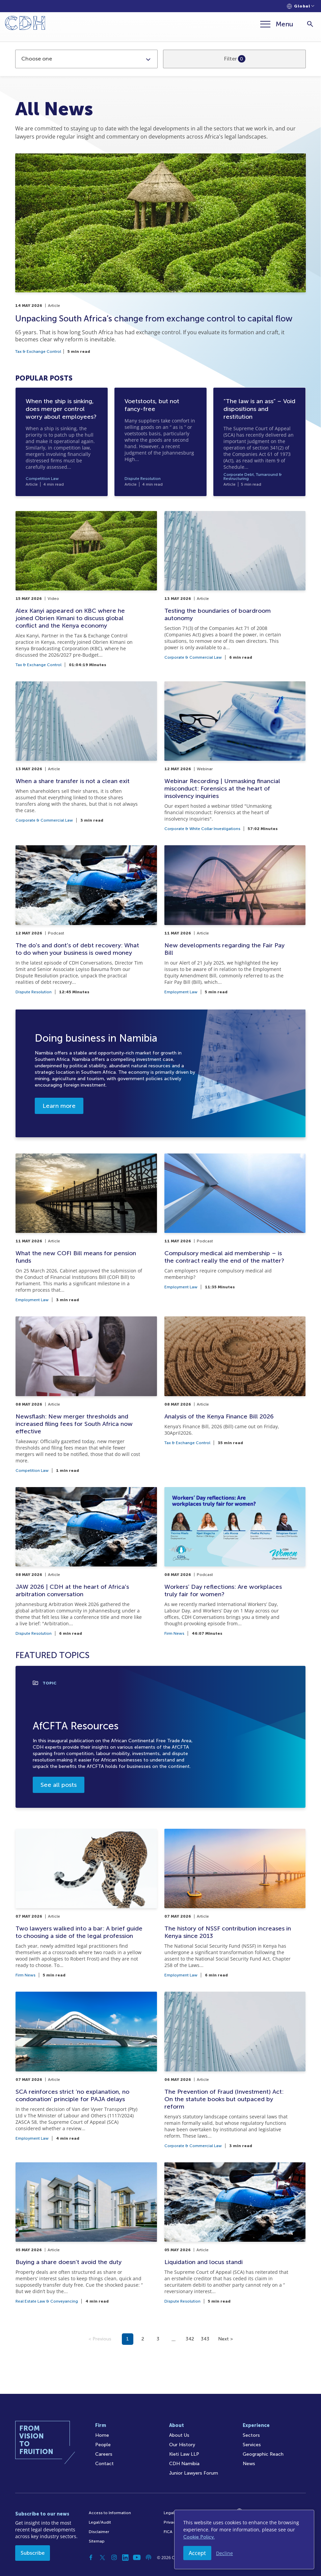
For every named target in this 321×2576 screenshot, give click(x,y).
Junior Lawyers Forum (193, 2473)
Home (102, 2435)
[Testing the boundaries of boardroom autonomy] (235, 589)
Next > (225, 2339)
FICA (168, 2531)
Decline (224, 2553)
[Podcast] (148, 2557)
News (249, 2463)
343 (205, 2339)
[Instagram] (114, 2557)
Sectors (251, 2435)
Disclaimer (99, 2531)
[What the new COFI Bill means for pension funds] (86, 1227)
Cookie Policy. (199, 2537)
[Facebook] (91, 2557)
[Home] (25, 24)
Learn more (59, 1106)
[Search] (310, 24)
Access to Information (110, 2512)
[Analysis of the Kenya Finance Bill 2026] (235, 1394)
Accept (197, 2553)
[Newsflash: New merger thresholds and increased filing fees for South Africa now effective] (86, 1394)
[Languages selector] (300, 6)
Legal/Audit (100, 2522)
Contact (104, 2463)
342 (190, 2339)
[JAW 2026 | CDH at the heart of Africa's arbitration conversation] (86, 1561)
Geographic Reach (263, 2454)
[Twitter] (102, 2557)
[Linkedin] (125, 2557)
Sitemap (97, 2541)
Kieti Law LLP (184, 2454)
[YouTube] (137, 2557)
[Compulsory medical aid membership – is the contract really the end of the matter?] (235, 1227)
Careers (103, 2454)
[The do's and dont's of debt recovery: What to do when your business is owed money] (86, 919)
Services (252, 2445)
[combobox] (86, 59)
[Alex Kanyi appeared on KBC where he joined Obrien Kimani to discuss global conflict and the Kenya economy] (86, 589)
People (103, 2445)
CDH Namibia (184, 2463)
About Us (179, 2435)
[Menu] (276, 24)
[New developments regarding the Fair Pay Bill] (235, 919)
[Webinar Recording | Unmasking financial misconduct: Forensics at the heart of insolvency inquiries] (235, 756)
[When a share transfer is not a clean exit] (86, 756)
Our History (182, 2445)
